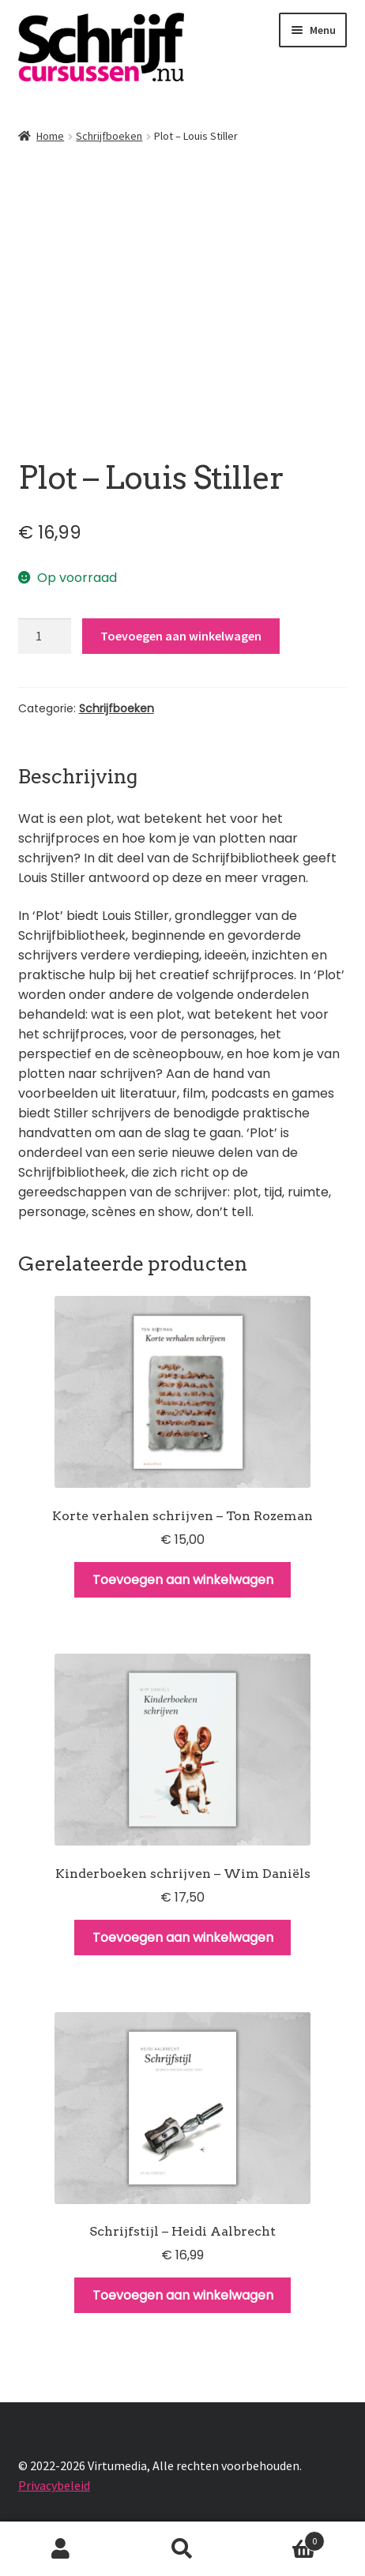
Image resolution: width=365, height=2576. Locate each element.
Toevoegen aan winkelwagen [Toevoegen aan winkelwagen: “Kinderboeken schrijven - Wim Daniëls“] (182, 1937)
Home (50, 136)
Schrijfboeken (109, 136)
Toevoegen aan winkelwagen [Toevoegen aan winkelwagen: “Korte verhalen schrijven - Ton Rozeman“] (182, 1580)
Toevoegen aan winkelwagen (181, 636)
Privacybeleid (54, 2485)
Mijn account (61, 2549)
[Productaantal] (45, 636)
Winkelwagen (284, 2538)
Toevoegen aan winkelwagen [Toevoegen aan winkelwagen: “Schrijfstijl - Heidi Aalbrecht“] (182, 2295)
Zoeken (182, 2549)
